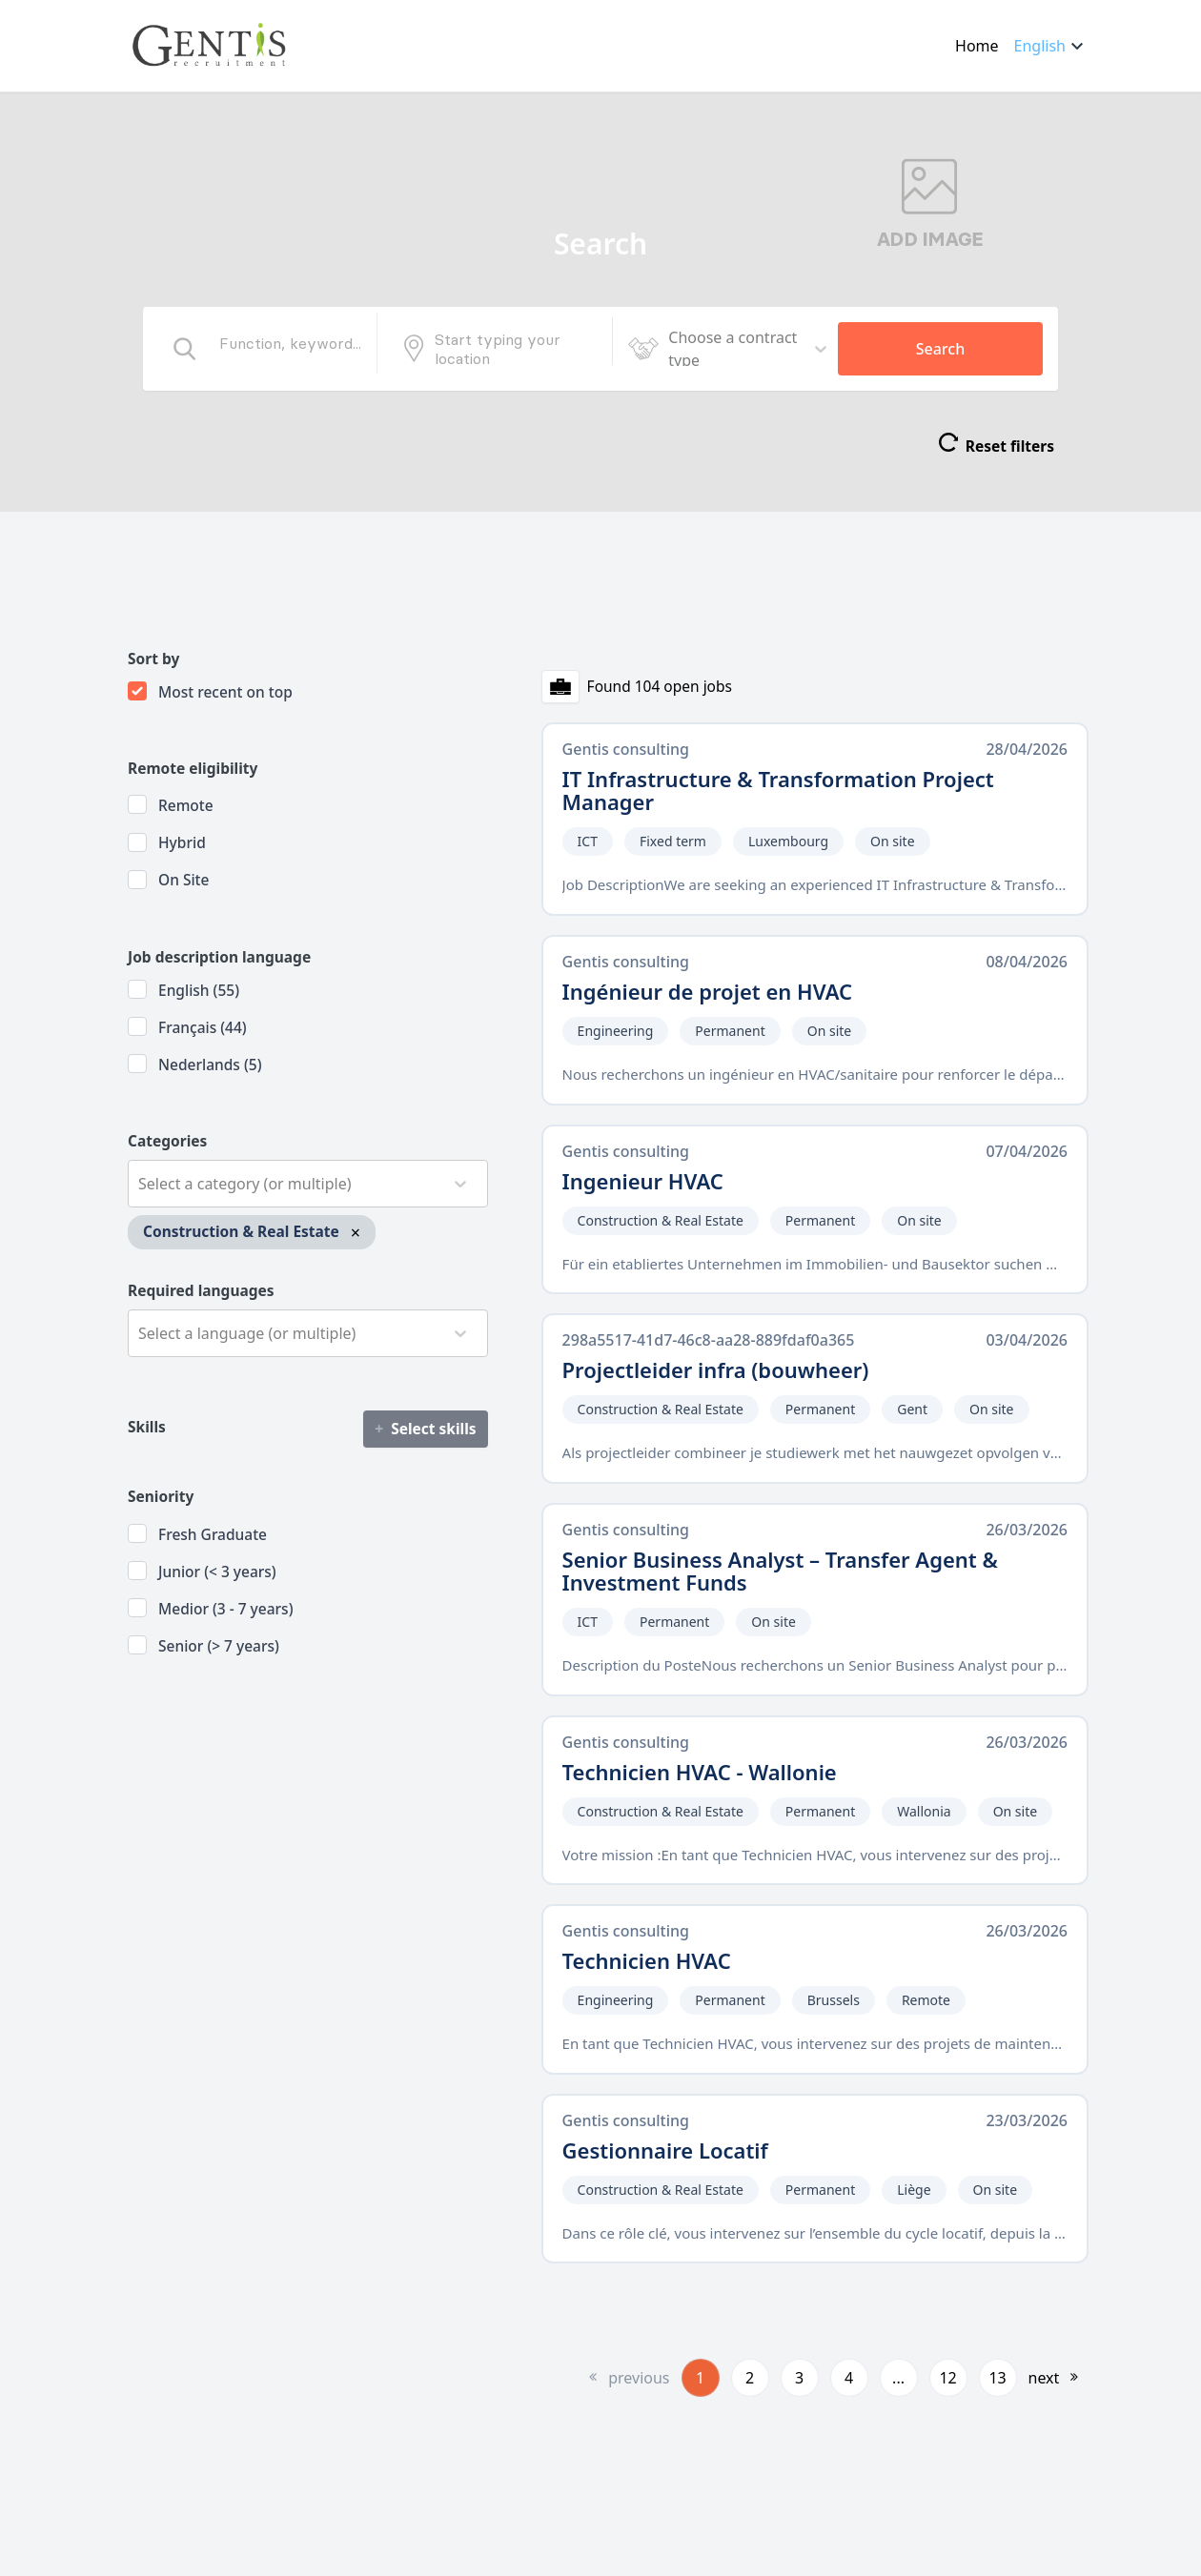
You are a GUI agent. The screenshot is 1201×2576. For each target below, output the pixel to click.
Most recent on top (225, 691)
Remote (186, 805)
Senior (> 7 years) (218, 1645)
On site (183, 879)
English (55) (198, 990)
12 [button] (947, 2377)
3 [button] (799, 2377)
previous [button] (638, 2377)
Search (940, 348)
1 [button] (700, 2377)
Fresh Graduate (212, 1534)
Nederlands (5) (210, 1064)
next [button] (1044, 2377)
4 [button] (849, 2377)
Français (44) (202, 1027)
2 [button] (749, 2377)
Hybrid (182, 842)
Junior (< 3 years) (217, 1571)
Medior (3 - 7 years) (226, 1608)
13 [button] (997, 2377)
